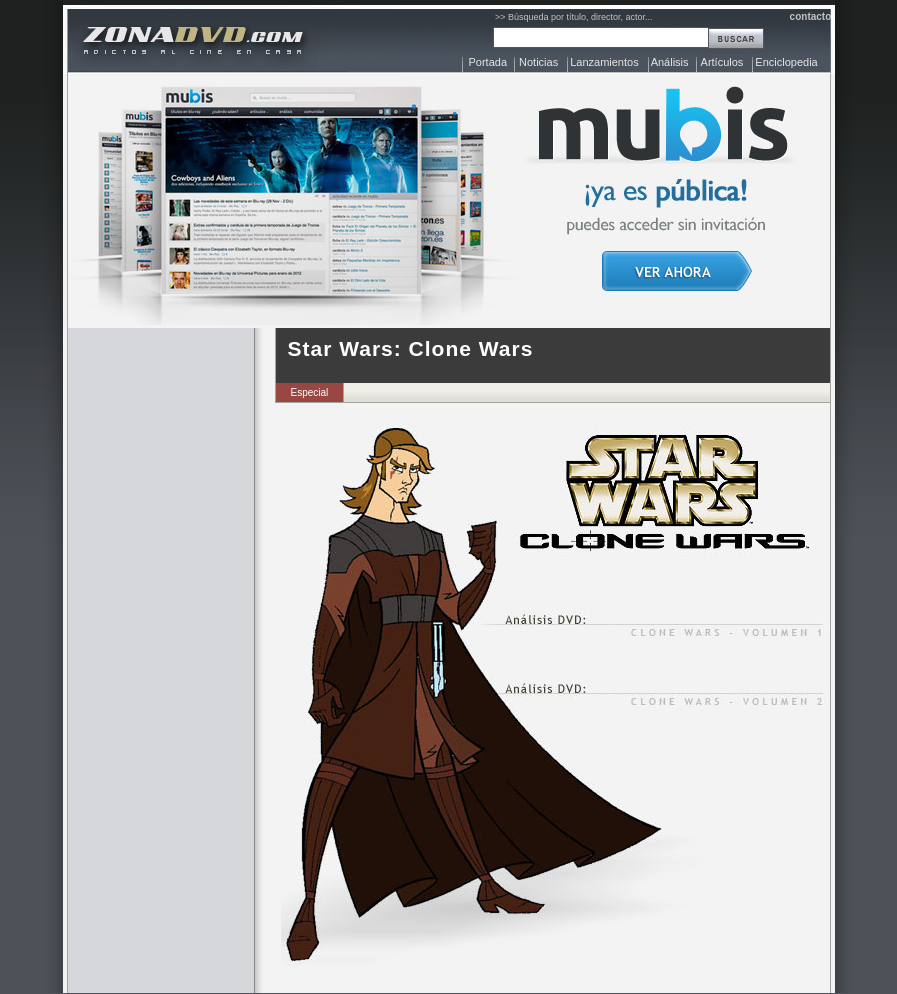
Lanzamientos (604, 62)
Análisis (670, 62)
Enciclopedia (786, 62)
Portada (488, 62)
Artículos (722, 62)
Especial (310, 392)
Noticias (538, 62)
